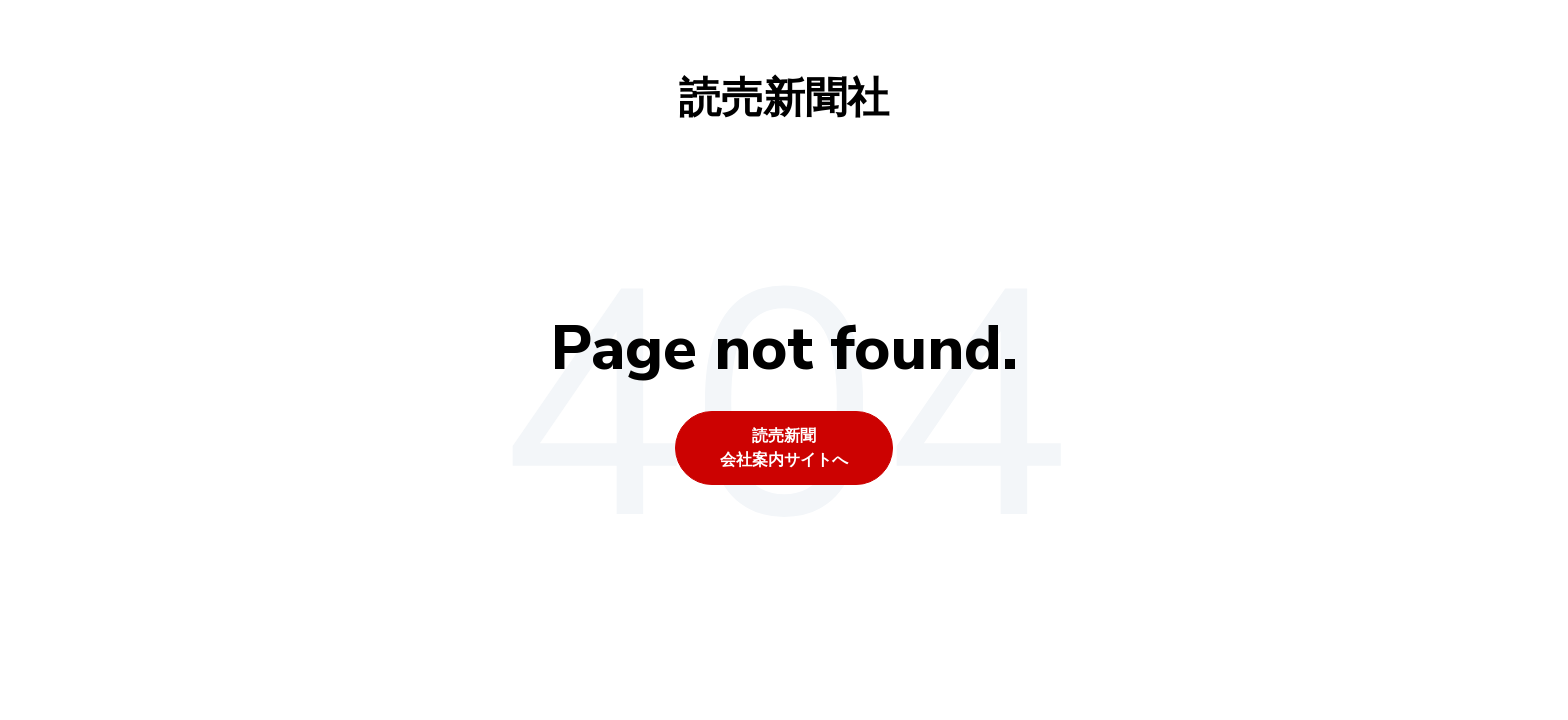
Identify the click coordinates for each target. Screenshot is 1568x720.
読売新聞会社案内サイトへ (784, 448)
